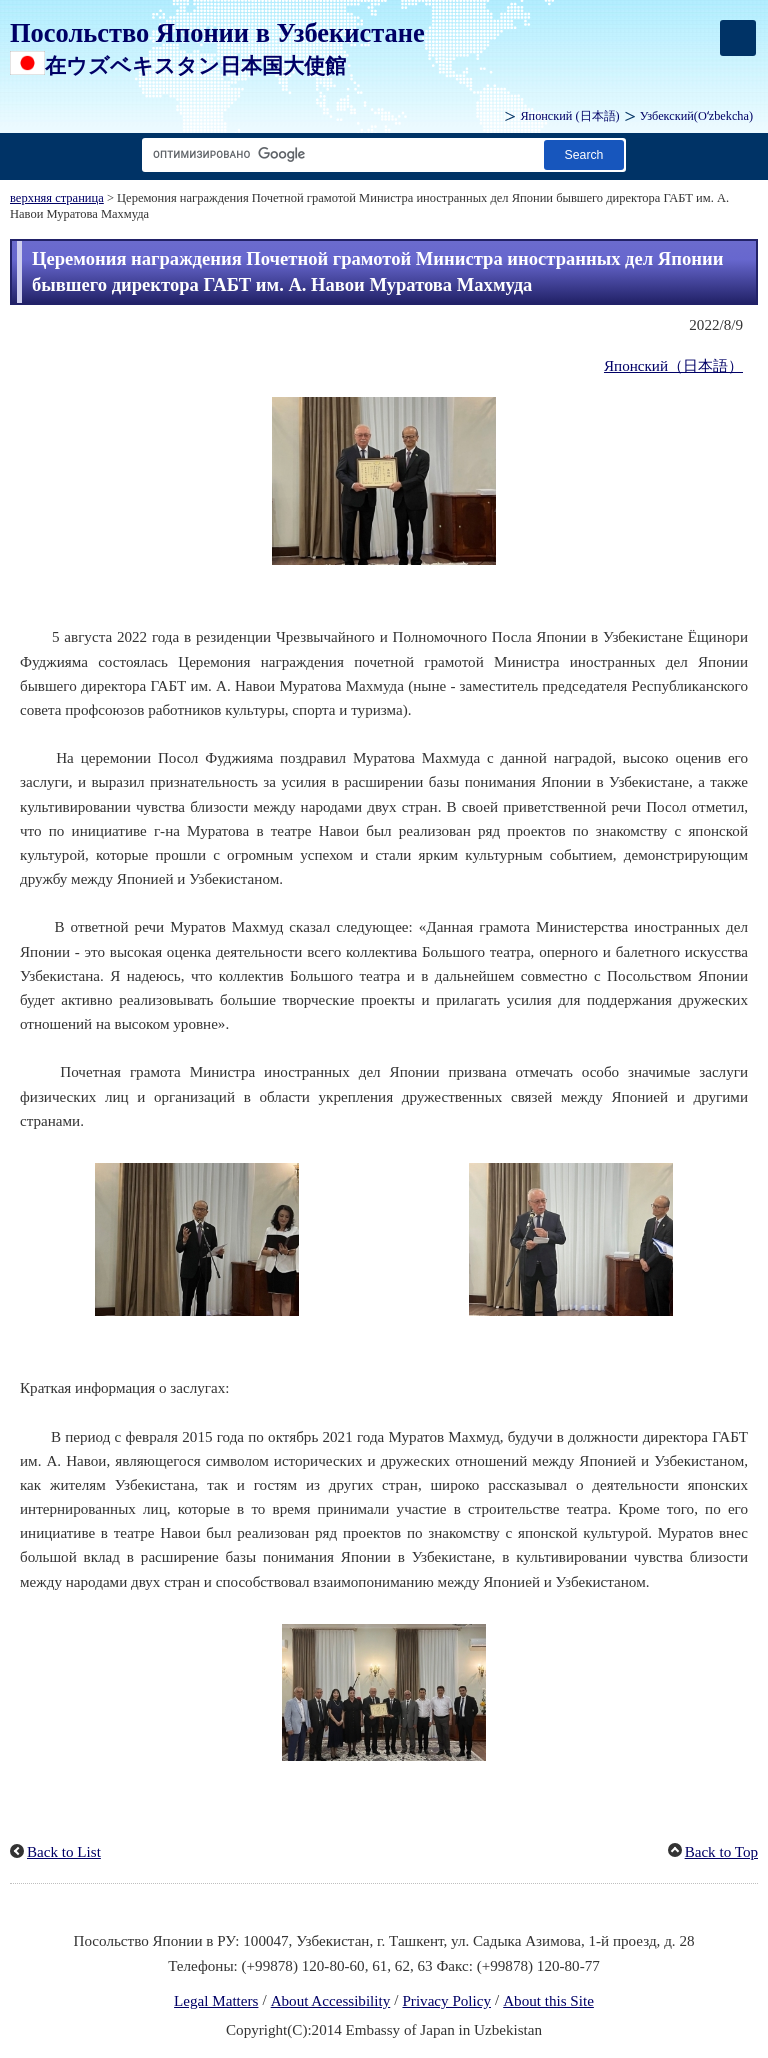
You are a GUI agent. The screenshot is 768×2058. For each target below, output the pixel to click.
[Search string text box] (339, 154)
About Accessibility (331, 2001)
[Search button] (584, 154)
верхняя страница (57, 198)
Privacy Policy (446, 2001)
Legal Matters (216, 2001)
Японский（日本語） (673, 366)
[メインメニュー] (738, 38)
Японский (569, 116)
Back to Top (721, 1852)
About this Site (548, 2001)
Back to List (64, 1852)
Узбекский (696, 116)
